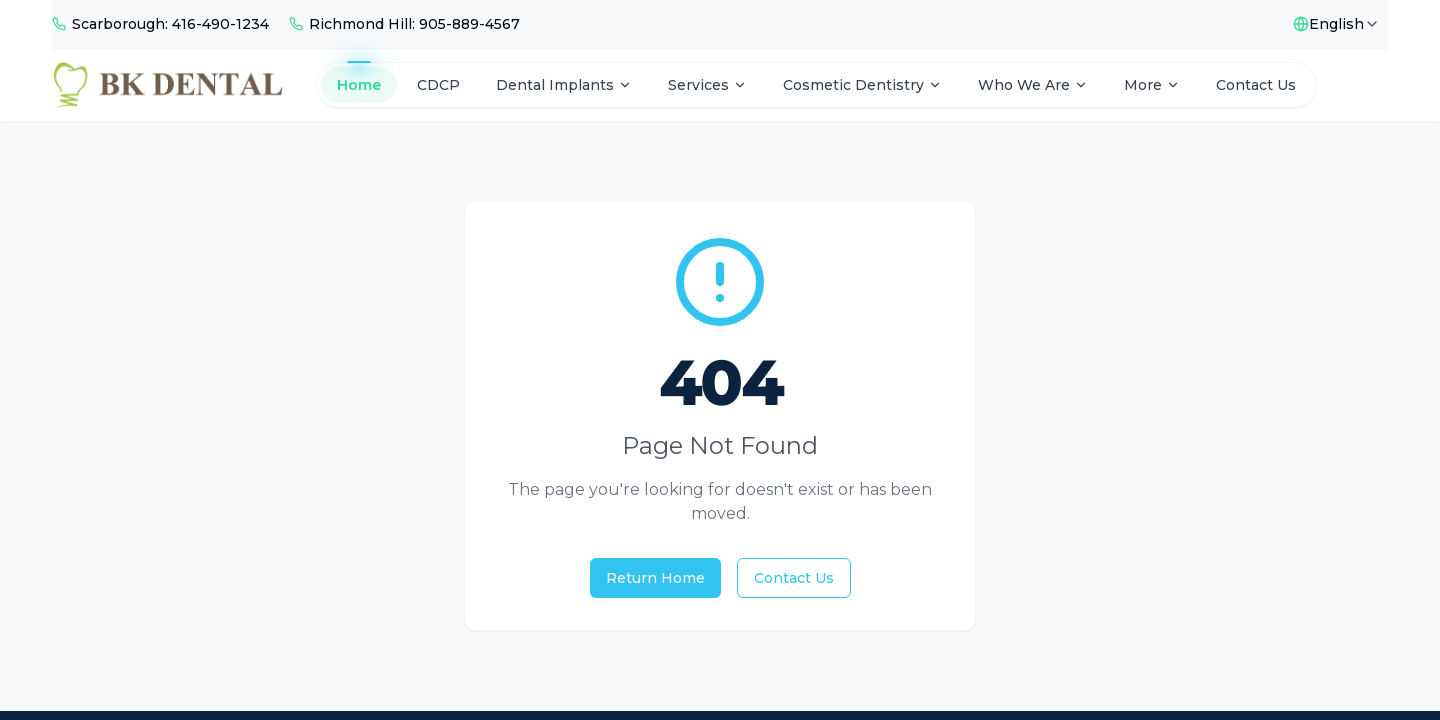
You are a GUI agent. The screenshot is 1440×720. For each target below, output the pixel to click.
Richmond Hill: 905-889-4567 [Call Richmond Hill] (414, 24)
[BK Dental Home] (168, 85)
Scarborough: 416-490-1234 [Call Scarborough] (170, 24)
